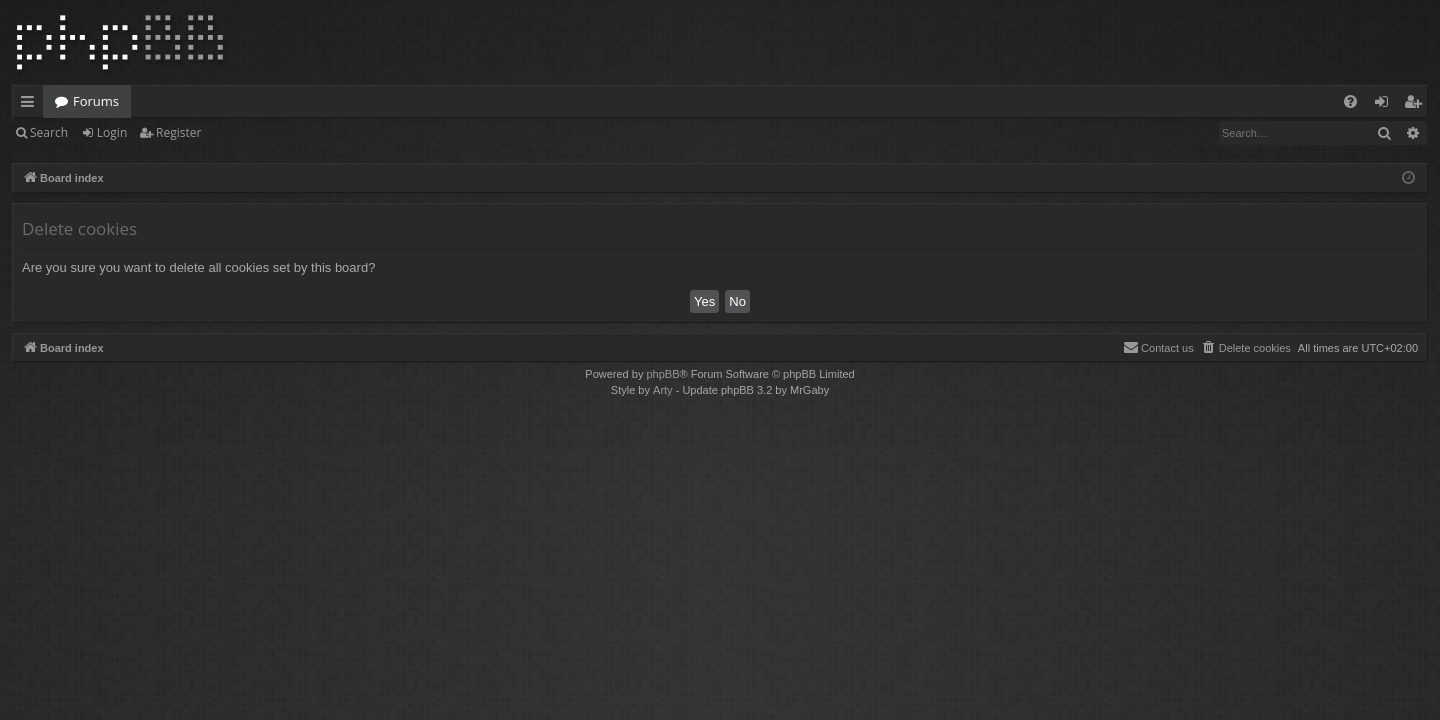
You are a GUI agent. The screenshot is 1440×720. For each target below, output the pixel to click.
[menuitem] (1350, 101)
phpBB (662, 374)
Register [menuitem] (1417, 105)
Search (49, 132)
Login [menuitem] (1385, 105)
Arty (663, 390)
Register (178, 132)
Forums (96, 101)
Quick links (31, 105)
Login (112, 132)
